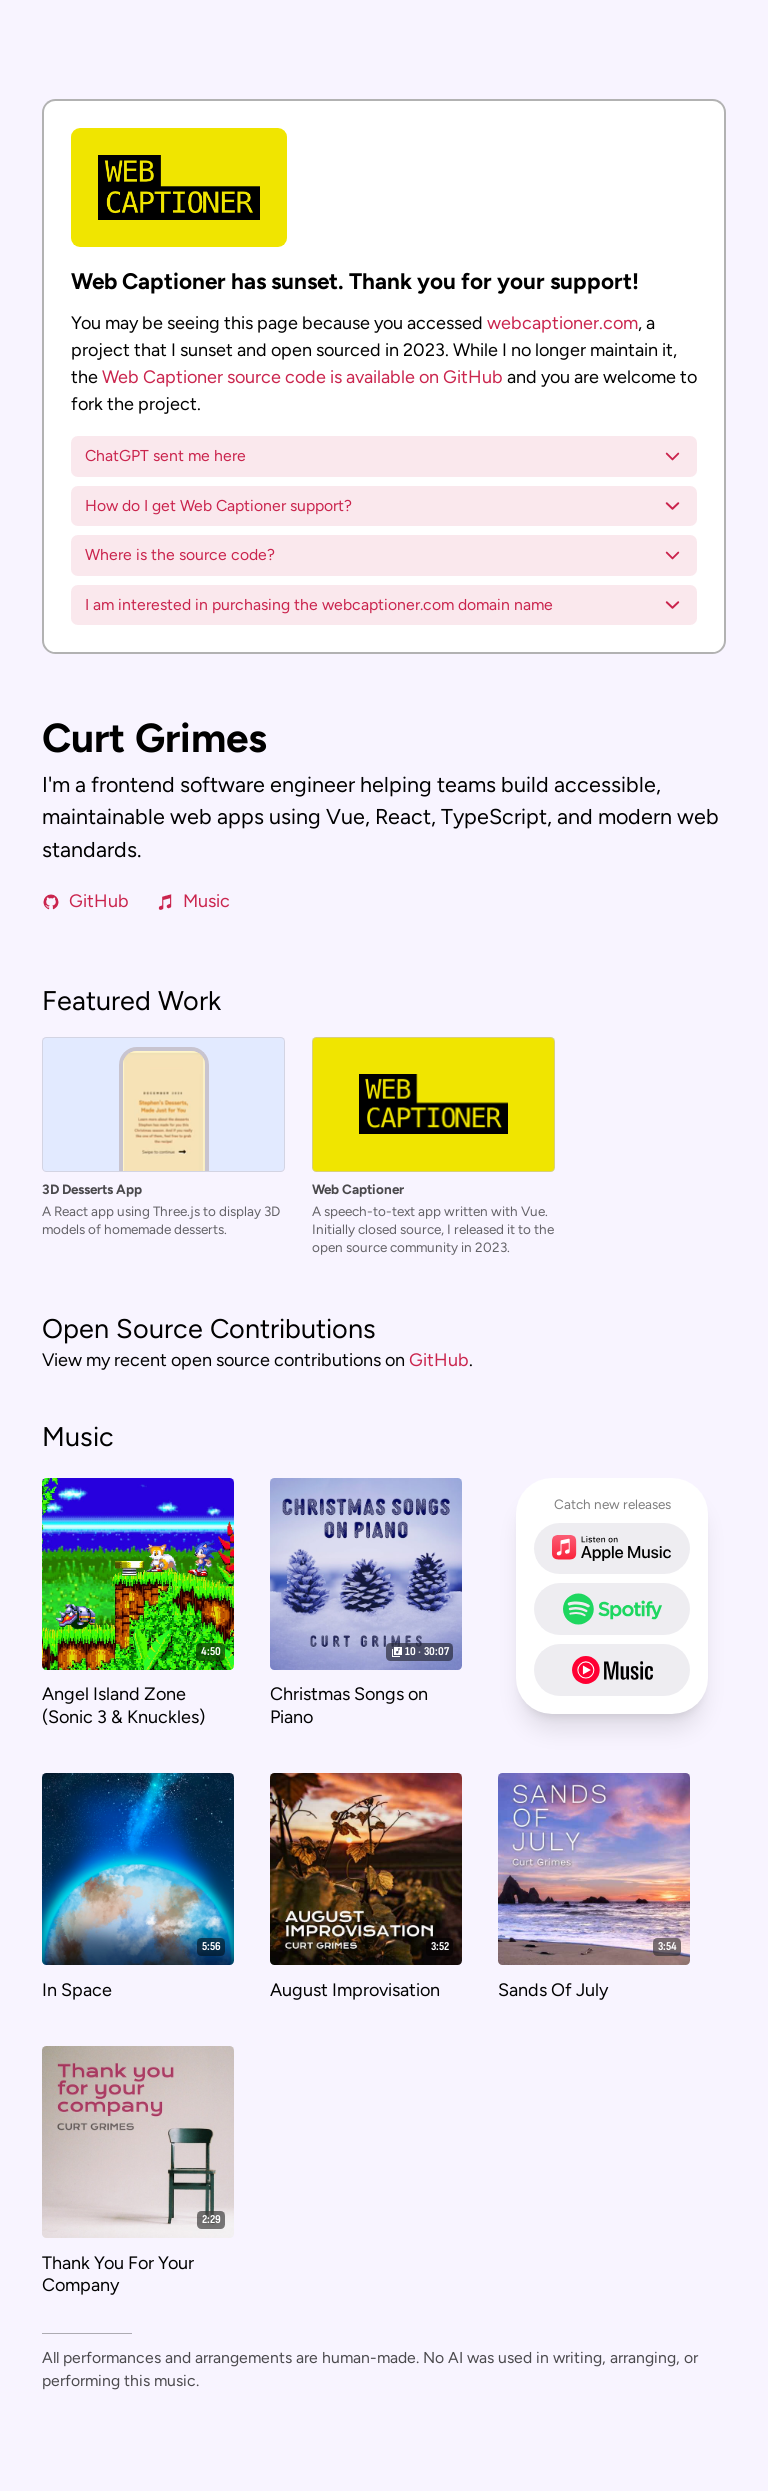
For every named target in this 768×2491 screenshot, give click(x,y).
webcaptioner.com (562, 323)
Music (193, 901)
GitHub (85, 901)
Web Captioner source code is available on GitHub (302, 377)
